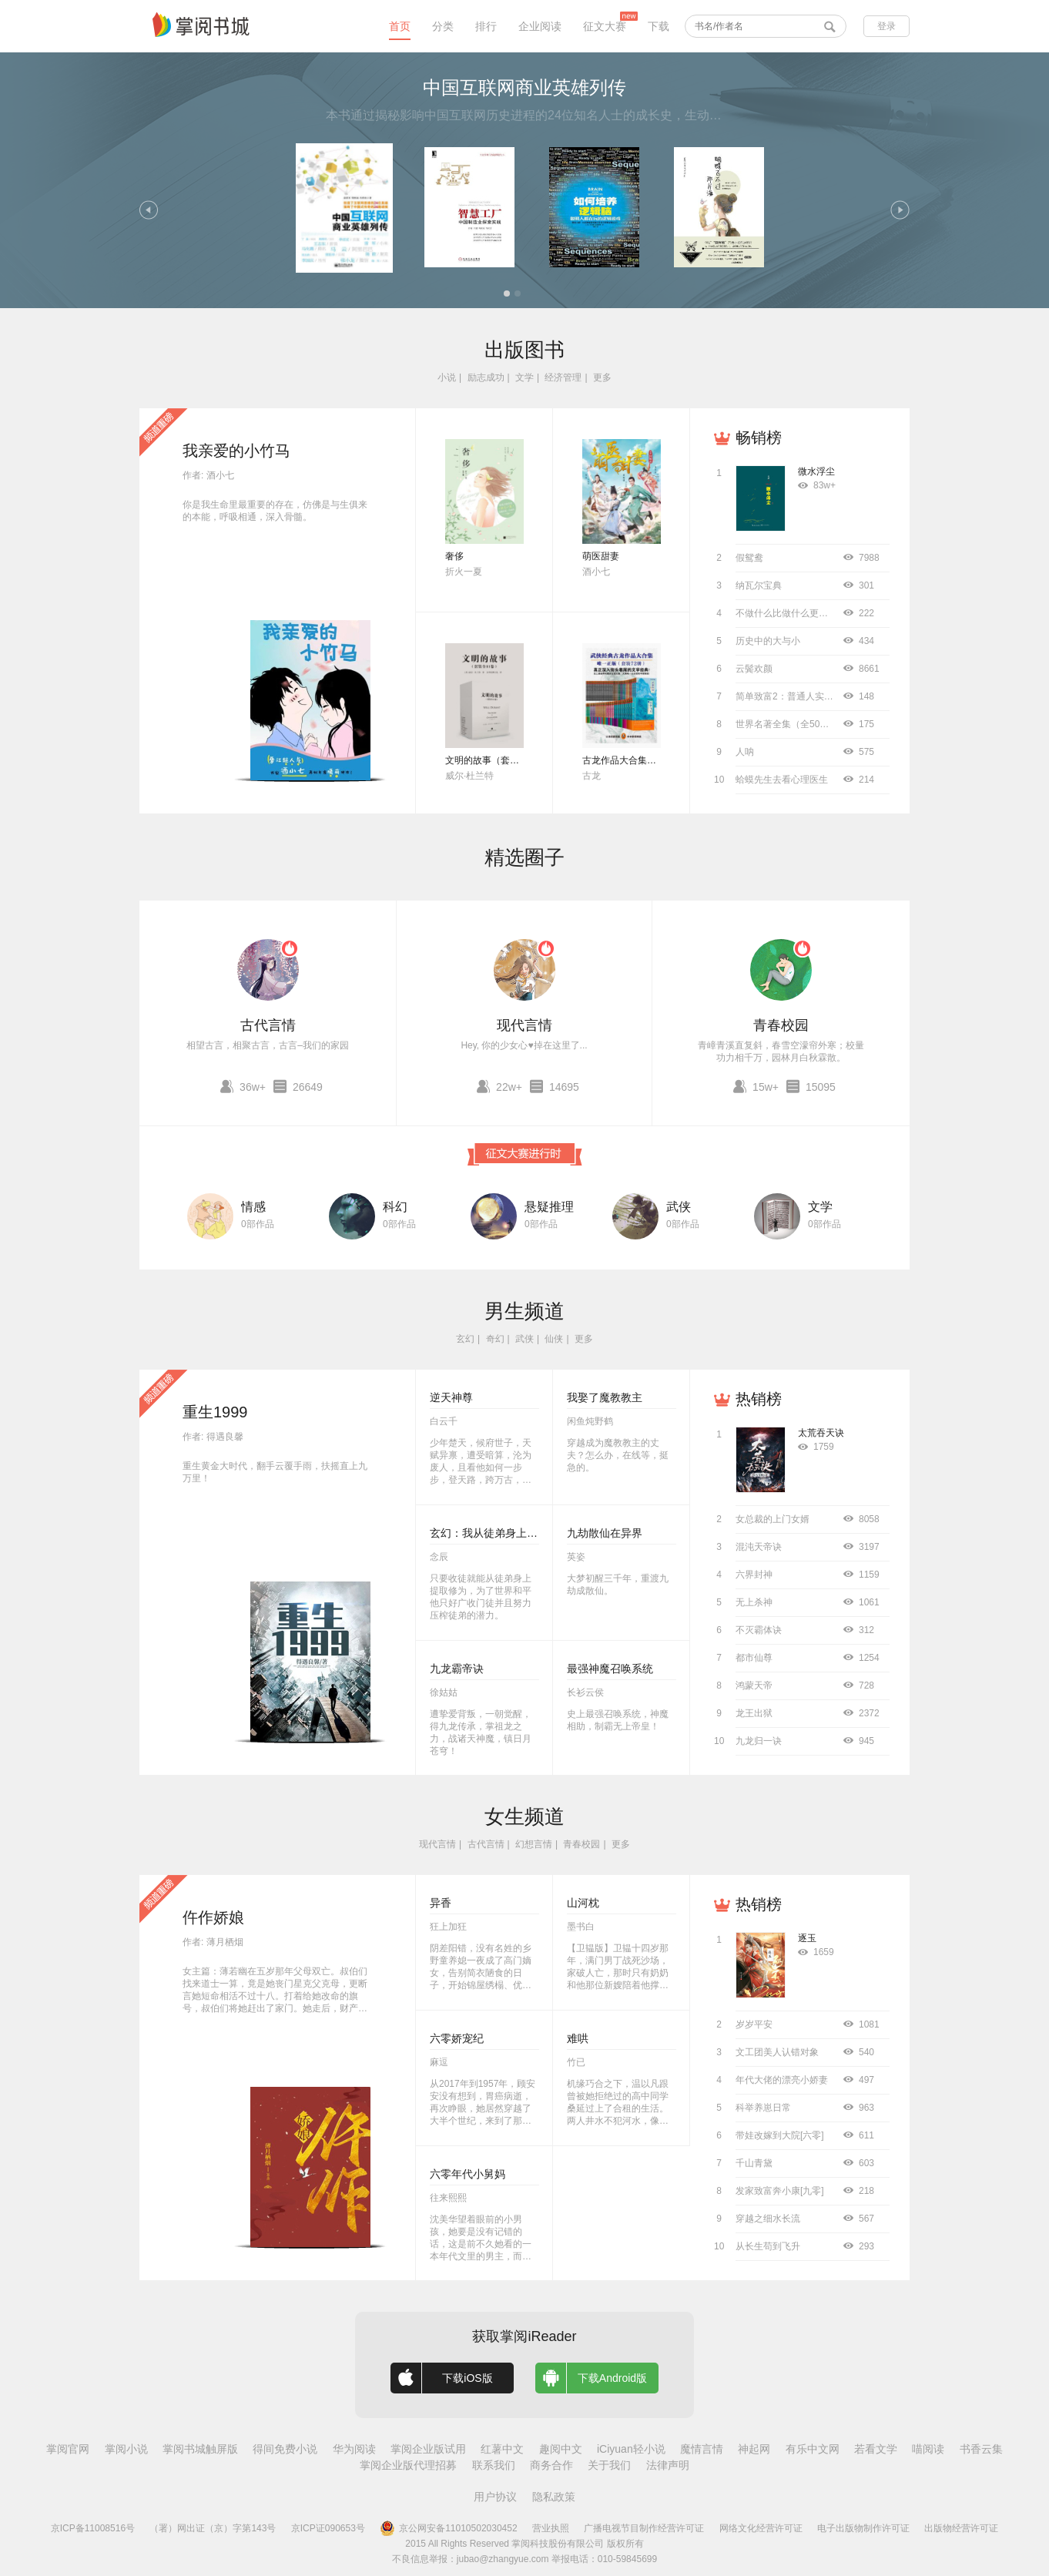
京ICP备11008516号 (93, 2528)
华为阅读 (354, 2449)
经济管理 (563, 377)
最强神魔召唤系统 (610, 1668)
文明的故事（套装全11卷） (501, 760)
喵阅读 (928, 2449)
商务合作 (551, 2465)
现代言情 (524, 1025)
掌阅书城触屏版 (200, 2449)
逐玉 (807, 1938)
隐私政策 (553, 2496)
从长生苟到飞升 (768, 2246)
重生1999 (215, 1412)
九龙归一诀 (759, 1741)
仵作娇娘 (213, 1917)
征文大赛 (604, 26)
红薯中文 (502, 2449)
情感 (253, 1206)
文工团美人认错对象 (777, 2052)
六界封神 (754, 1574)
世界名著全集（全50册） (787, 724)
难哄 (577, 2038)
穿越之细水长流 (768, 2218)
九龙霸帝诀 (457, 1668)
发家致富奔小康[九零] (780, 2190)
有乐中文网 (813, 2449)
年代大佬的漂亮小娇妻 (782, 2080)
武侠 (678, 1206)
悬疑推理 (549, 1206)
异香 (440, 1903)
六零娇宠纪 (457, 2038)
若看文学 (875, 2449)
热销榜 (759, 1398)
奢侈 (454, 556)
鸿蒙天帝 (754, 1685)
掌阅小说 (126, 2449)
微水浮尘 (816, 471)
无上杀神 (754, 1602)
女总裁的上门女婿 (772, 1519)
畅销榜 (759, 437)
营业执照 (550, 2528)
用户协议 (495, 2496)
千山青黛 (754, 2163)
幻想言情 (533, 1844)
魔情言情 (701, 2449)
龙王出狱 (754, 1713)
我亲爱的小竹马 (236, 450)
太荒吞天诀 (821, 1432)
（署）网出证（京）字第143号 (212, 2528)
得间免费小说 (285, 2449)
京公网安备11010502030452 (448, 2528)
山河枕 (583, 1903)
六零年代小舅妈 (467, 2174)
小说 (446, 377)
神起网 (754, 2449)
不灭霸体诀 (759, 1630)
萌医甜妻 (600, 556)
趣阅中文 (560, 2449)
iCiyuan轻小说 (631, 2449)
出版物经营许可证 (961, 2528)
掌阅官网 (67, 2449)
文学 (524, 377)
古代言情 (268, 1025)
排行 (486, 26)
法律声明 (667, 2465)
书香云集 (981, 2449)
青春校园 (781, 1025)
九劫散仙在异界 (604, 1533)
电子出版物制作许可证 (863, 2528)
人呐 (745, 751)
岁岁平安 (754, 2024)
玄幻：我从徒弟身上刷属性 (494, 1533)
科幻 (395, 1206)
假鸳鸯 (749, 557)
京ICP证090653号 (328, 2528)
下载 (658, 26)
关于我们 (609, 2465)
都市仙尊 (754, 1657)
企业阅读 (539, 26)
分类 (443, 26)
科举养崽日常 (763, 2107)
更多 (602, 377)
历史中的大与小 (768, 641)
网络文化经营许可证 (761, 2528)
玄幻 (465, 1338)
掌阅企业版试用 (428, 2449)
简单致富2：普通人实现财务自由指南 (812, 696)
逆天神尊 (451, 1397)
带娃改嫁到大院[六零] (780, 2135)
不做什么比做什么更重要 (786, 613)
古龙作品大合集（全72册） (638, 760)
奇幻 (495, 1338)
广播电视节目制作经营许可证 (644, 2528)
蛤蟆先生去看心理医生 (782, 779)
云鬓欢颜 (754, 668)
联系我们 (493, 2465)
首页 (400, 26)
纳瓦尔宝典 (759, 585)
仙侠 (554, 1338)
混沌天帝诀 (759, 1546)
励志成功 (486, 377)
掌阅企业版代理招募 (408, 2465)
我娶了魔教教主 (604, 1397)
